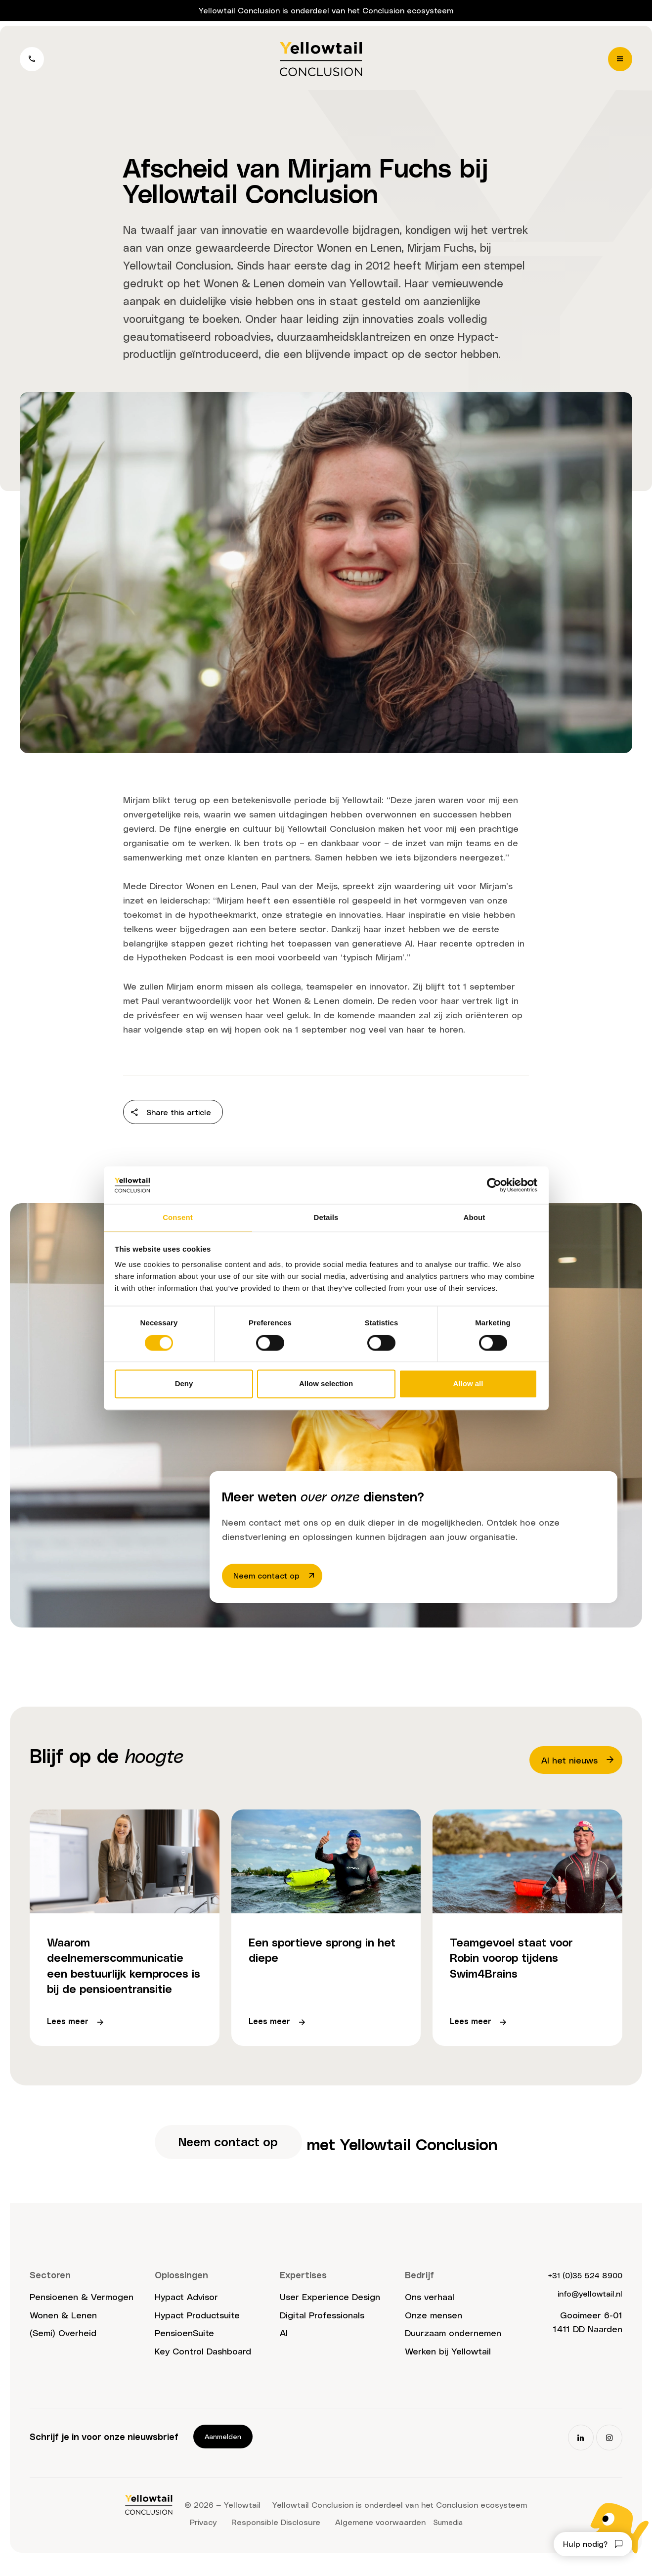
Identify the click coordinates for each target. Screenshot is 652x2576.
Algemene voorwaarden (378, 2535)
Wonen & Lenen (244, 282)
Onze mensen (433, 2328)
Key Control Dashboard (203, 2364)
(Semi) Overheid (63, 2346)
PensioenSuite (184, 2346)
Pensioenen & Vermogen (81, 2310)
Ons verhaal (429, 2310)
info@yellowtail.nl (586, 2306)
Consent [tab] (178, 1217)
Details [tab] (326, 1217)
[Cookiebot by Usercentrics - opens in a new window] (494, 1184)
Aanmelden (223, 2450)
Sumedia (448, 2535)
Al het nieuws (578, 1763)
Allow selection (326, 1384)
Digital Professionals (322, 2328)
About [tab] (474, 1217)
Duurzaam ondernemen (453, 2346)
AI (284, 2346)
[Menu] (618, 62)
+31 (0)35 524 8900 (579, 2288)
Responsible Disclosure (273, 2535)
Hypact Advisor (186, 2310)
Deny (184, 1384)
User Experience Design (330, 2310)
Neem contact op (279, 1577)
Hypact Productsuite (197, 2328)
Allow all (468, 1384)
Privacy (201, 2535)
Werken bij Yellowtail (448, 2364)
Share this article (175, 1114)
